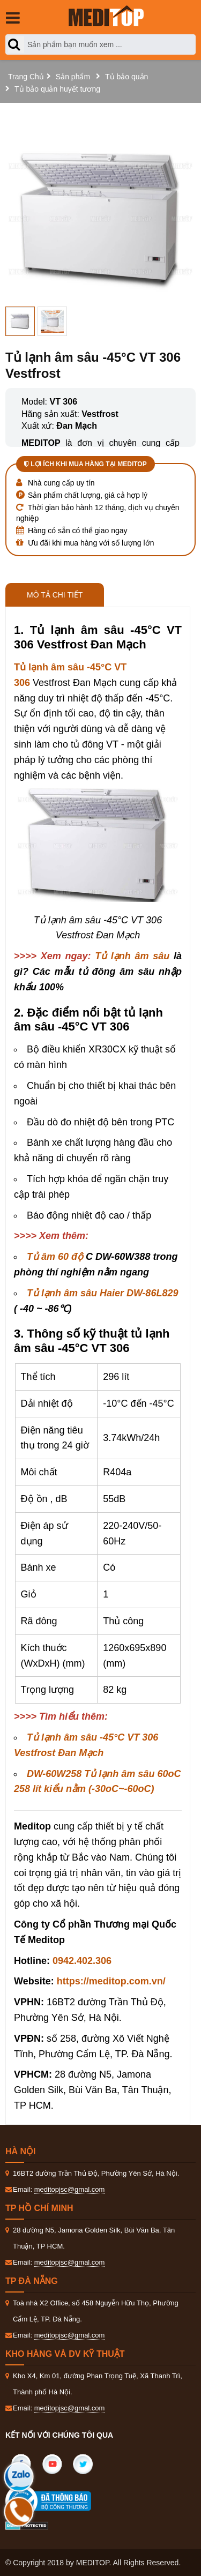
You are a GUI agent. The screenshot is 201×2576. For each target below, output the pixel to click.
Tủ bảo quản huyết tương (57, 89)
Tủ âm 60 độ (55, 1256)
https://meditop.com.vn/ (111, 1981)
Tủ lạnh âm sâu (132, 956)
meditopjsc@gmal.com (69, 2189)
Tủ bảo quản (126, 76)
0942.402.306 (82, 1960)
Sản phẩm (73, 76)
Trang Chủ (26, 76)
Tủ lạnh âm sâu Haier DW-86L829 (102, 1293)
